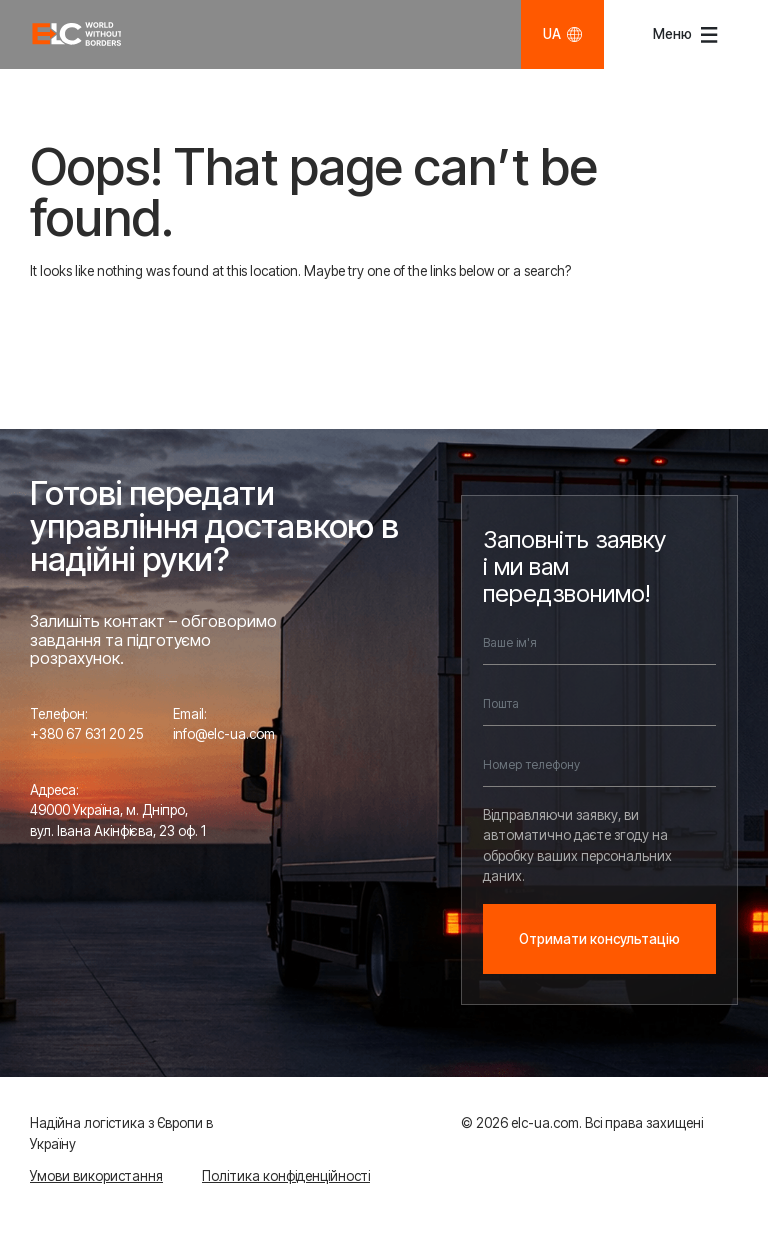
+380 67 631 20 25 (86, 734)
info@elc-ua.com (224, 734)
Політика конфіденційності (286, 1176)
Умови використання (96, 1176)
